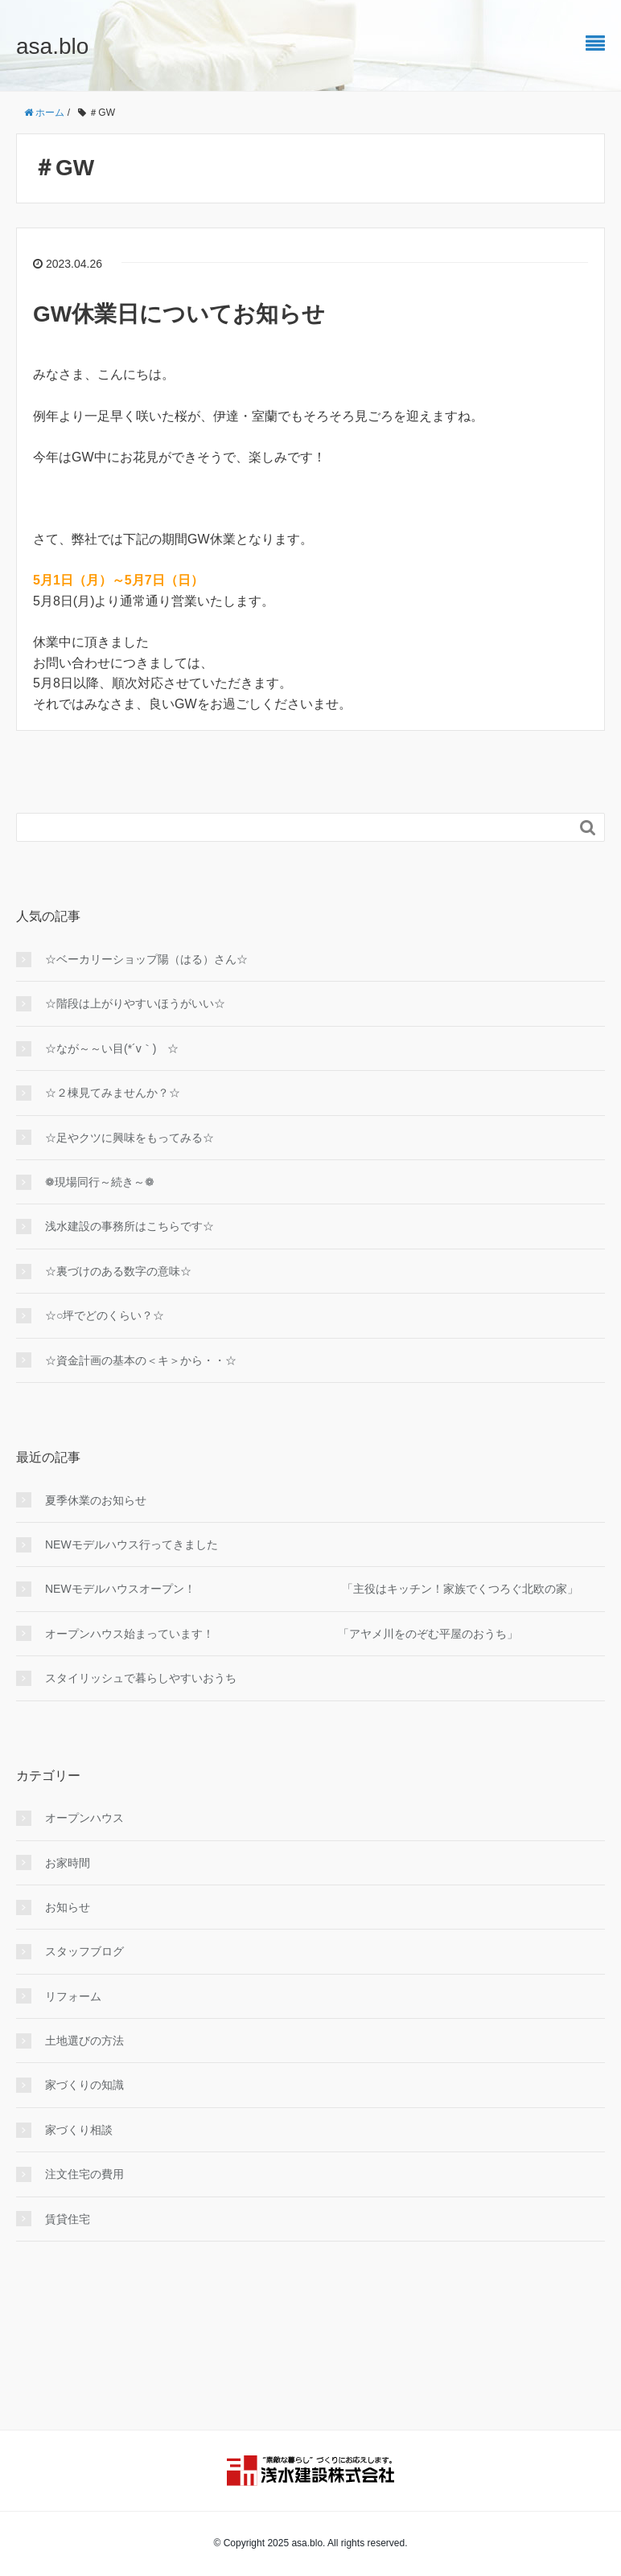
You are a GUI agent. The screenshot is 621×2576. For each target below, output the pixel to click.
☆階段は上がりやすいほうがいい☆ (135, 1003)
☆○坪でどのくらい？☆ (104, 1315)
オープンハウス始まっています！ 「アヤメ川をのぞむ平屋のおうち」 (281, 1633)
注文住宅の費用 (84, 2174)
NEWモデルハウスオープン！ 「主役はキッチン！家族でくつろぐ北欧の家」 (311, 1588)
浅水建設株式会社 (310, 2471)
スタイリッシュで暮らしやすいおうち (140, 1678)
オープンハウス (84, 1817)
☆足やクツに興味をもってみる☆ (129, 1137)
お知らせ (67, 1907)
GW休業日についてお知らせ (179, 313)
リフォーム (73, 1996)
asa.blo (52, 46)
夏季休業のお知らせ (95, 1500)
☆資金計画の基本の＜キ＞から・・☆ (140, 1360)
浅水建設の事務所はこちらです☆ (129, 1226)
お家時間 (67, 1862)
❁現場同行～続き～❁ (99, 1181)
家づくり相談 (79, 2129)
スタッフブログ (84, 1951)
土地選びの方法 (84, 2040)
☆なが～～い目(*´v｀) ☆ (112, 1048)
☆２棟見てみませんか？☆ (112, 1092)
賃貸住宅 (67, 2219)
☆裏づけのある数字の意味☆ (118, 1271)
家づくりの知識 (84, 2084)
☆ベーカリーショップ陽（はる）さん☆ (146, 959)
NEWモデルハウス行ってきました (131, 1544)
